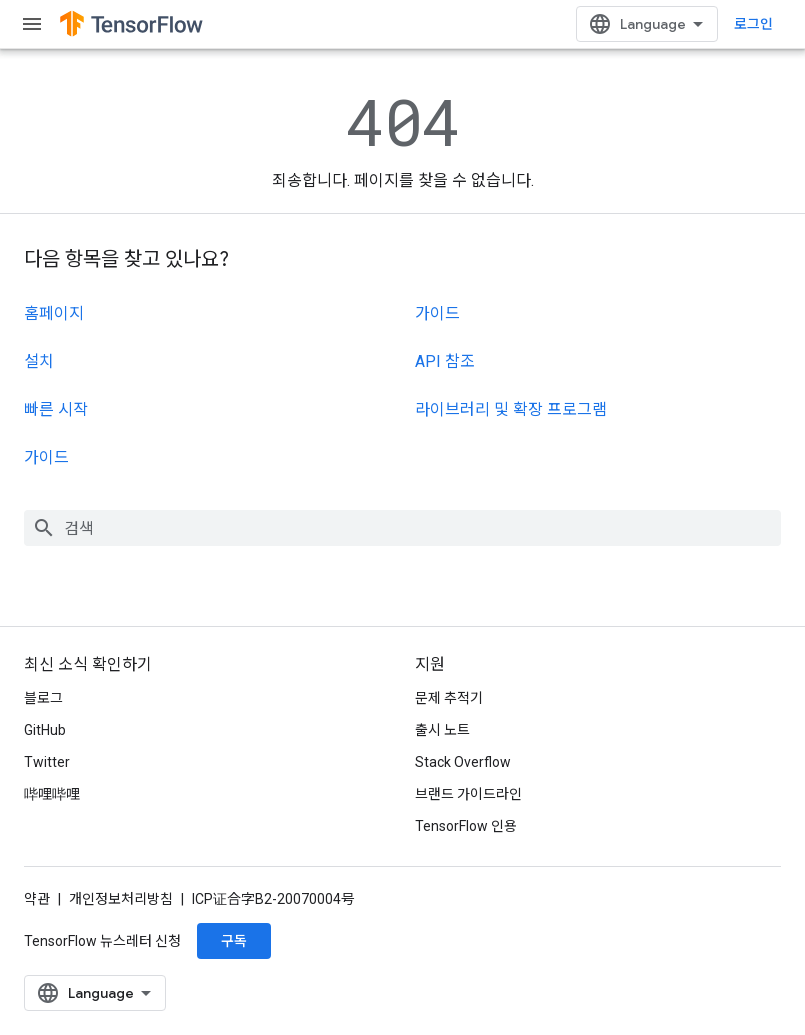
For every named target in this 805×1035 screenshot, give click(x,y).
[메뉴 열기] (32, 24)
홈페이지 (54, 313)
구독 (234, 941)
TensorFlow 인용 (466, 826)
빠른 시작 (56, 409)
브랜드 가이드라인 (468, 794)
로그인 (753, 24)
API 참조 (445, 361)
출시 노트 (442, 730)
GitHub (45, 730)
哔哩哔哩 (52, 794)
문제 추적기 (449, 698)
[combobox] (402, 528)
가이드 (46, 457)
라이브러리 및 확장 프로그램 (511, 409)
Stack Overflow (463, 762)
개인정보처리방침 (121, 899)
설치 (39, 361)
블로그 (43, 698)
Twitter (47, 762)
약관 (37, 899)
